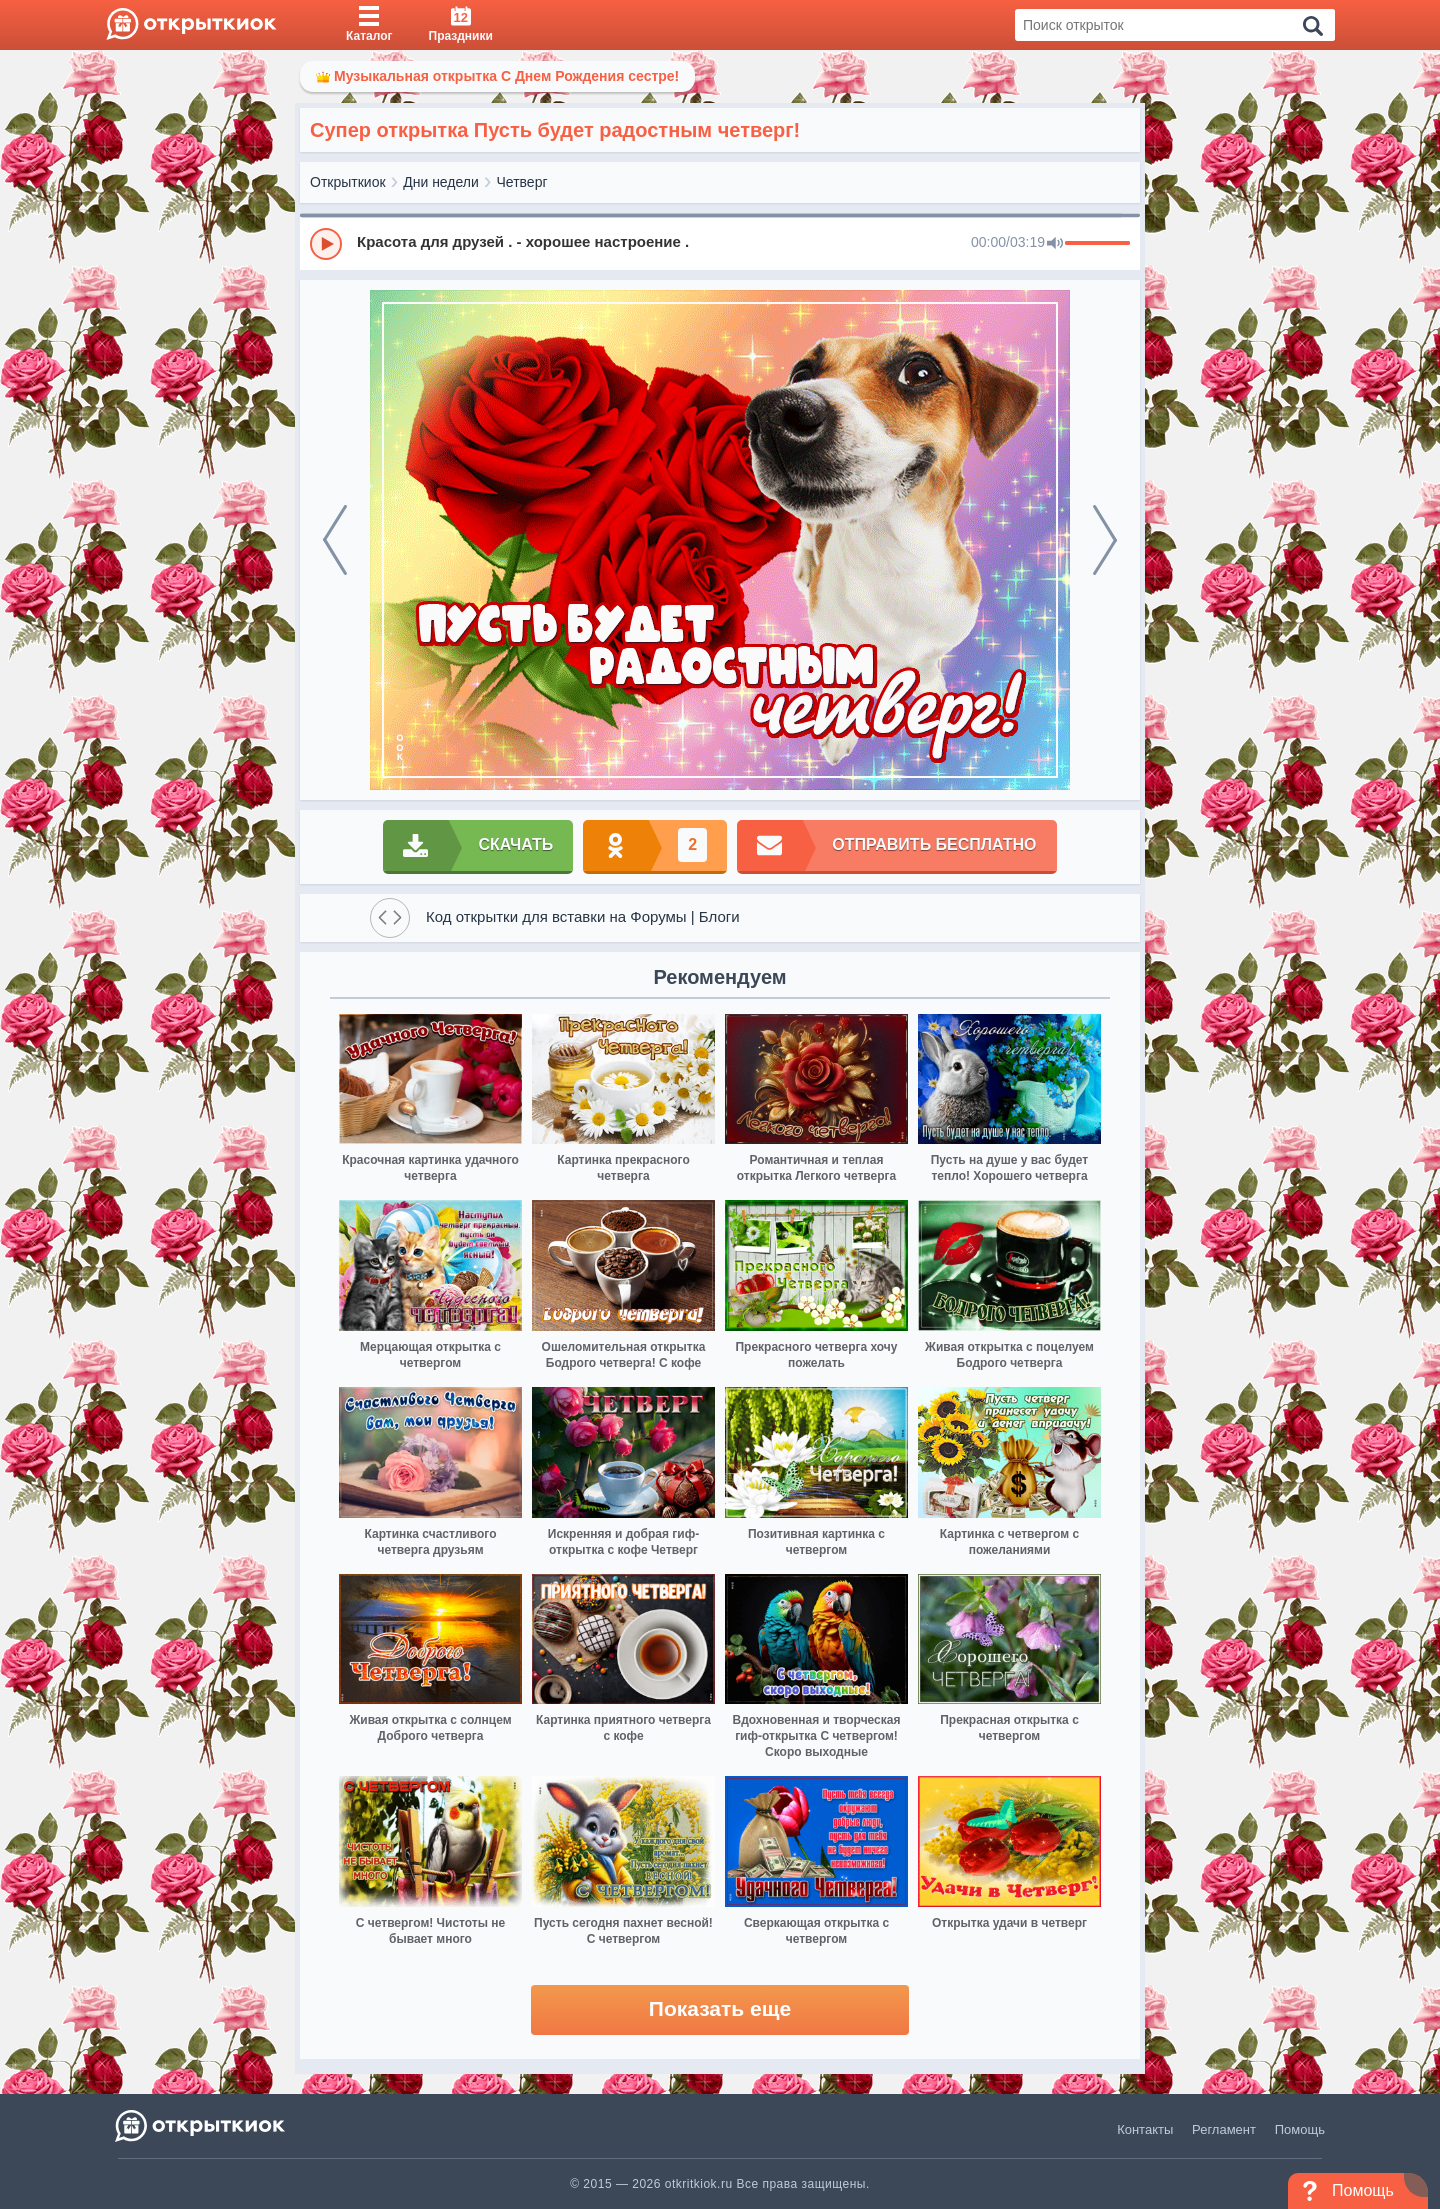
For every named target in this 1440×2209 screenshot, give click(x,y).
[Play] (326, 244)
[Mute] (1055, 244)
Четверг (522, 182)
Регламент (1224, 2129)
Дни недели (441, 182)
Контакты (1145, 2129)
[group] (720, 243)
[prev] (335, 540)
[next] (1105, 540)
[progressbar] (1097, 244)
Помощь (1300, 2129)
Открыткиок (348, 182)
